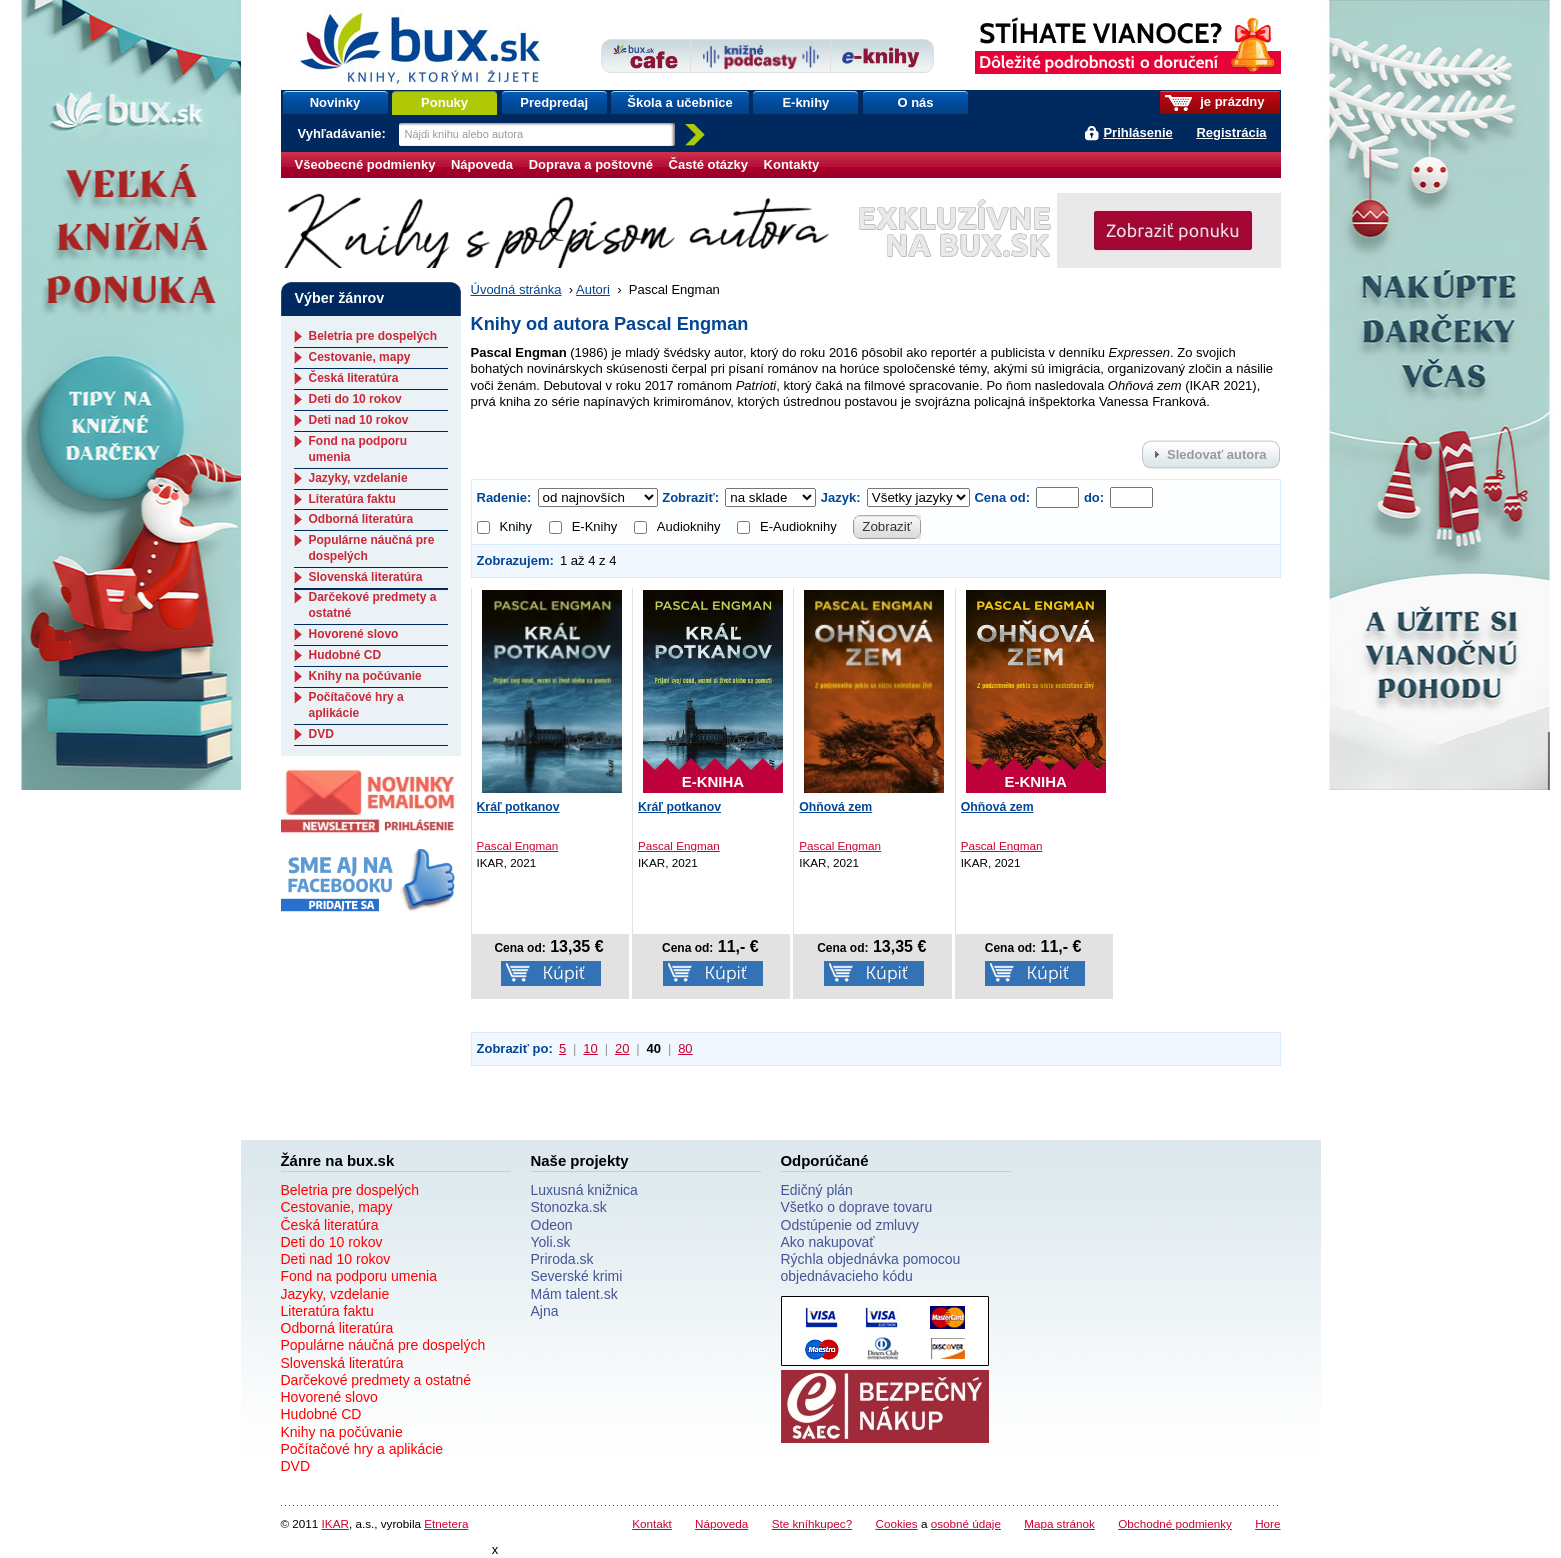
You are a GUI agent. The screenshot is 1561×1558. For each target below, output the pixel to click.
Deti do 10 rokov (355, 399)
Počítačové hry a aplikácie (356, 705)
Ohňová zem (835, 807)
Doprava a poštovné (591, 164)
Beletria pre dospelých (373, 336)
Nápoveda (482, 164)
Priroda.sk (562, 1259)
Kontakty (792, 164)
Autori (593, 289)
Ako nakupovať (828, 1242)
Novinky (335, 102)
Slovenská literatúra (366, 577)
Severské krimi (577, 1276)
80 (685, 1048)
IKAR (335, 1523)
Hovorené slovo (354, 634)
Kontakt (652, 1523)
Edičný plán (817, 1190)
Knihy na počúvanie (365, 676)
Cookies (896, 1523)
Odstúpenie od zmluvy (850, 1225)
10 (590, 1048)
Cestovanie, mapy (360, 357)
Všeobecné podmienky (365, 164)
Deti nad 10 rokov (359, 420)
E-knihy (805, 102)
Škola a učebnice (680, 102)
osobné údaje (966, 1523)
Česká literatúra (354, 378)
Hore (1267, 1523)
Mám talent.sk (574, 1294)
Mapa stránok (1059, 1523)
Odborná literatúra (361, 519)
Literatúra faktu (352, 499)
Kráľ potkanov (518, 807)
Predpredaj (554, 102)
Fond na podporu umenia (359, 1276)
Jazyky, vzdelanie (358, 478)
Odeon (552, 1225)
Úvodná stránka (516, 289)
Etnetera (446, 1523)
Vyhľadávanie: (344, 133)
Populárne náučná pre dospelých (383, 1345)
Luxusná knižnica (584, 1190)
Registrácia (1231, 132)
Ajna (545, 1311)
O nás (915, 102)
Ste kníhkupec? (812, 1523)
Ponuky (444, 102)
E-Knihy (583, 526)
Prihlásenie (1137, 132)
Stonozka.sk (569, 1207)
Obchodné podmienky (1175, 1523)
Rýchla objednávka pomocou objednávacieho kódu (871, 1267)
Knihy (505, 526)
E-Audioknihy (787, 526)
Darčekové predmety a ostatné (376, 1380)
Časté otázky (708, 164)
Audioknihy (677, 526)
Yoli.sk (551, 1242)
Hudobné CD (345, 655)
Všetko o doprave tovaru (857, 1207)
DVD (321, 734)
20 (622, 1048)
